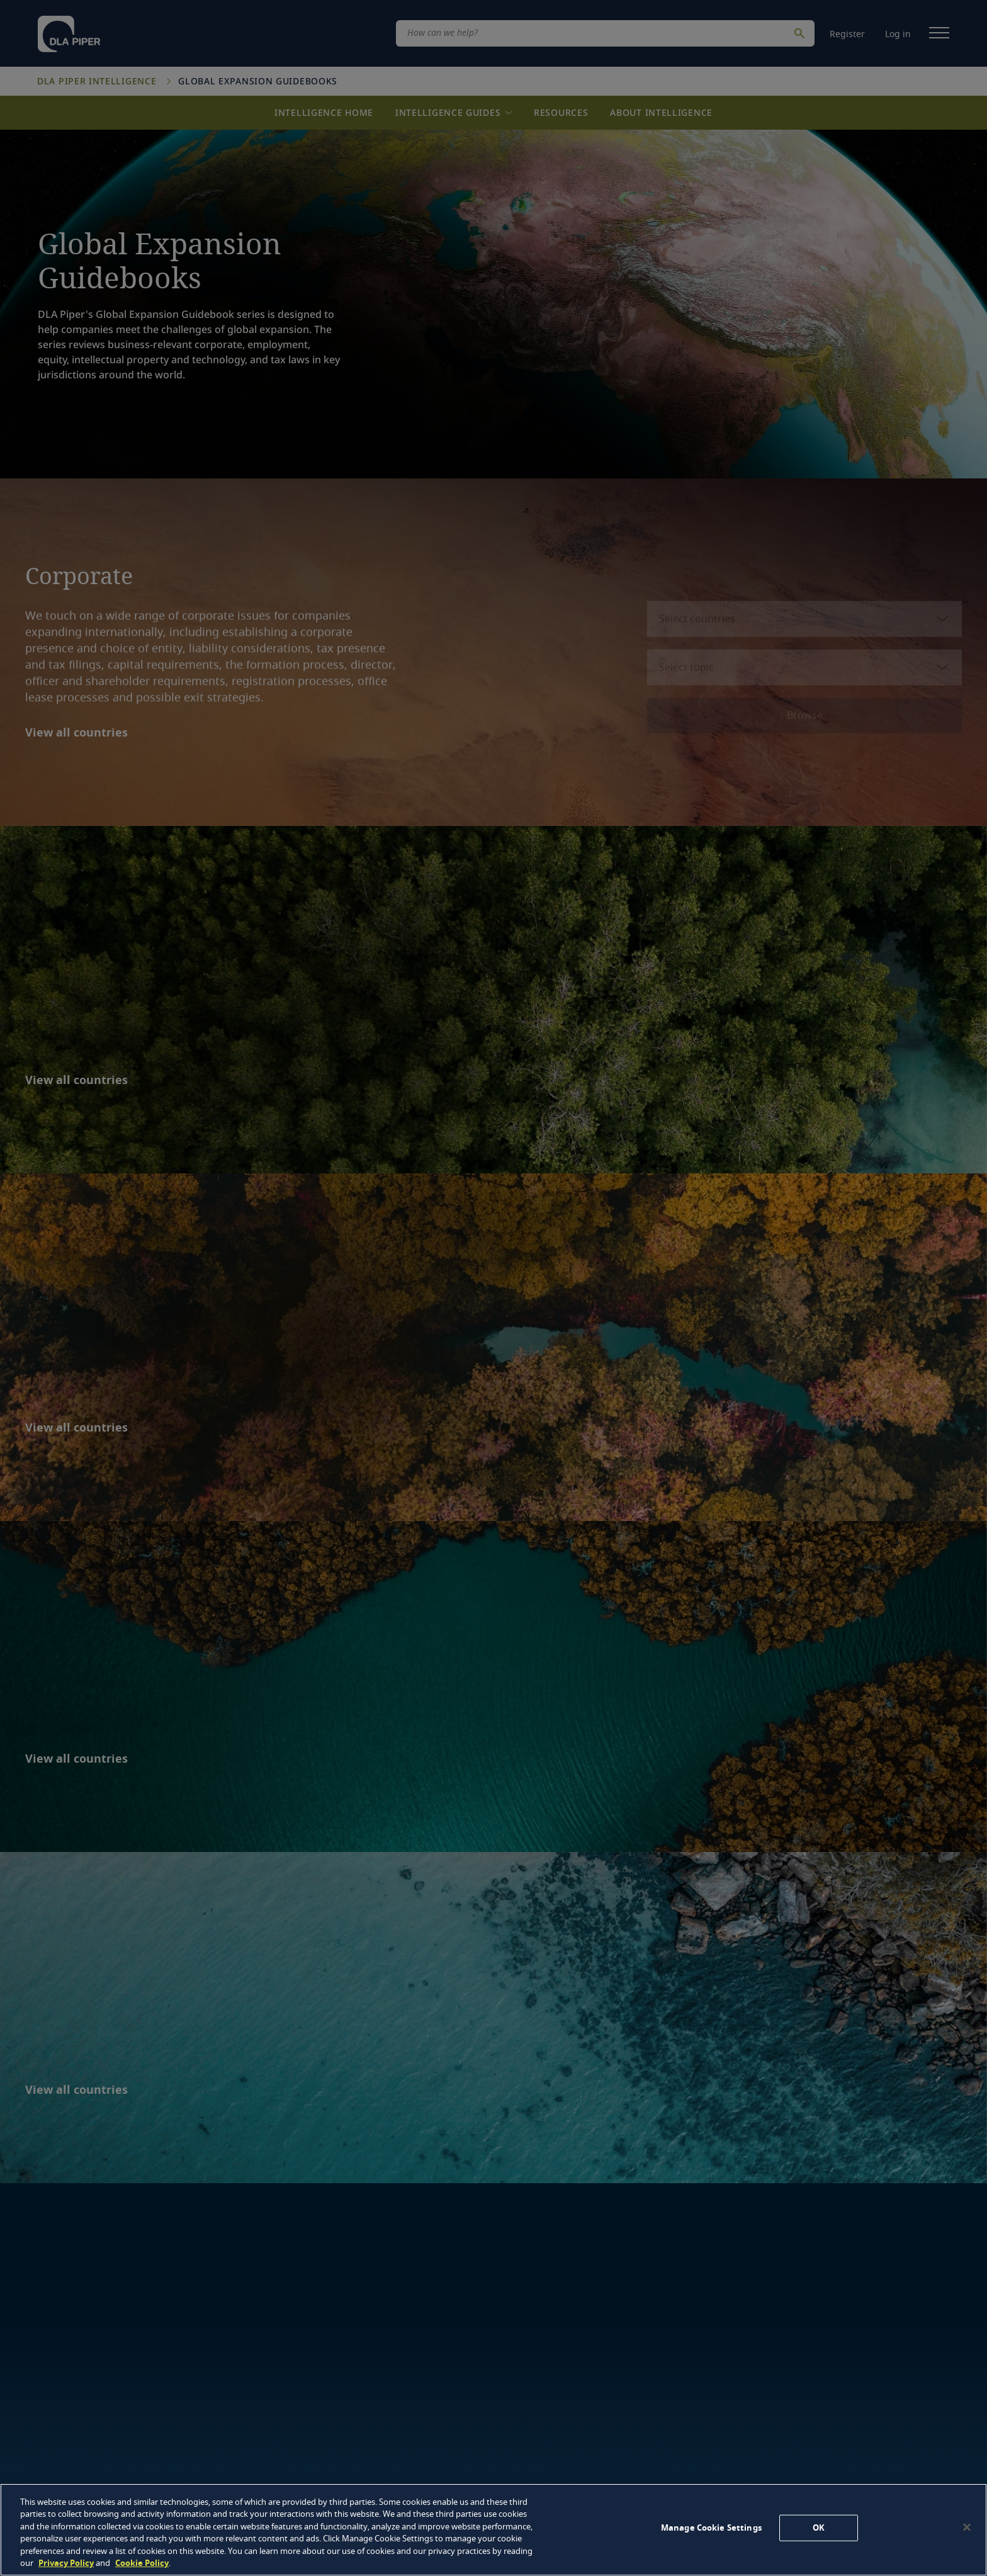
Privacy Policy (66, 2563)
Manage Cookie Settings (711, 2528)
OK (819, 2528)
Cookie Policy (142, 2563)
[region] (493, 2529)
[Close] (967, 2527)
